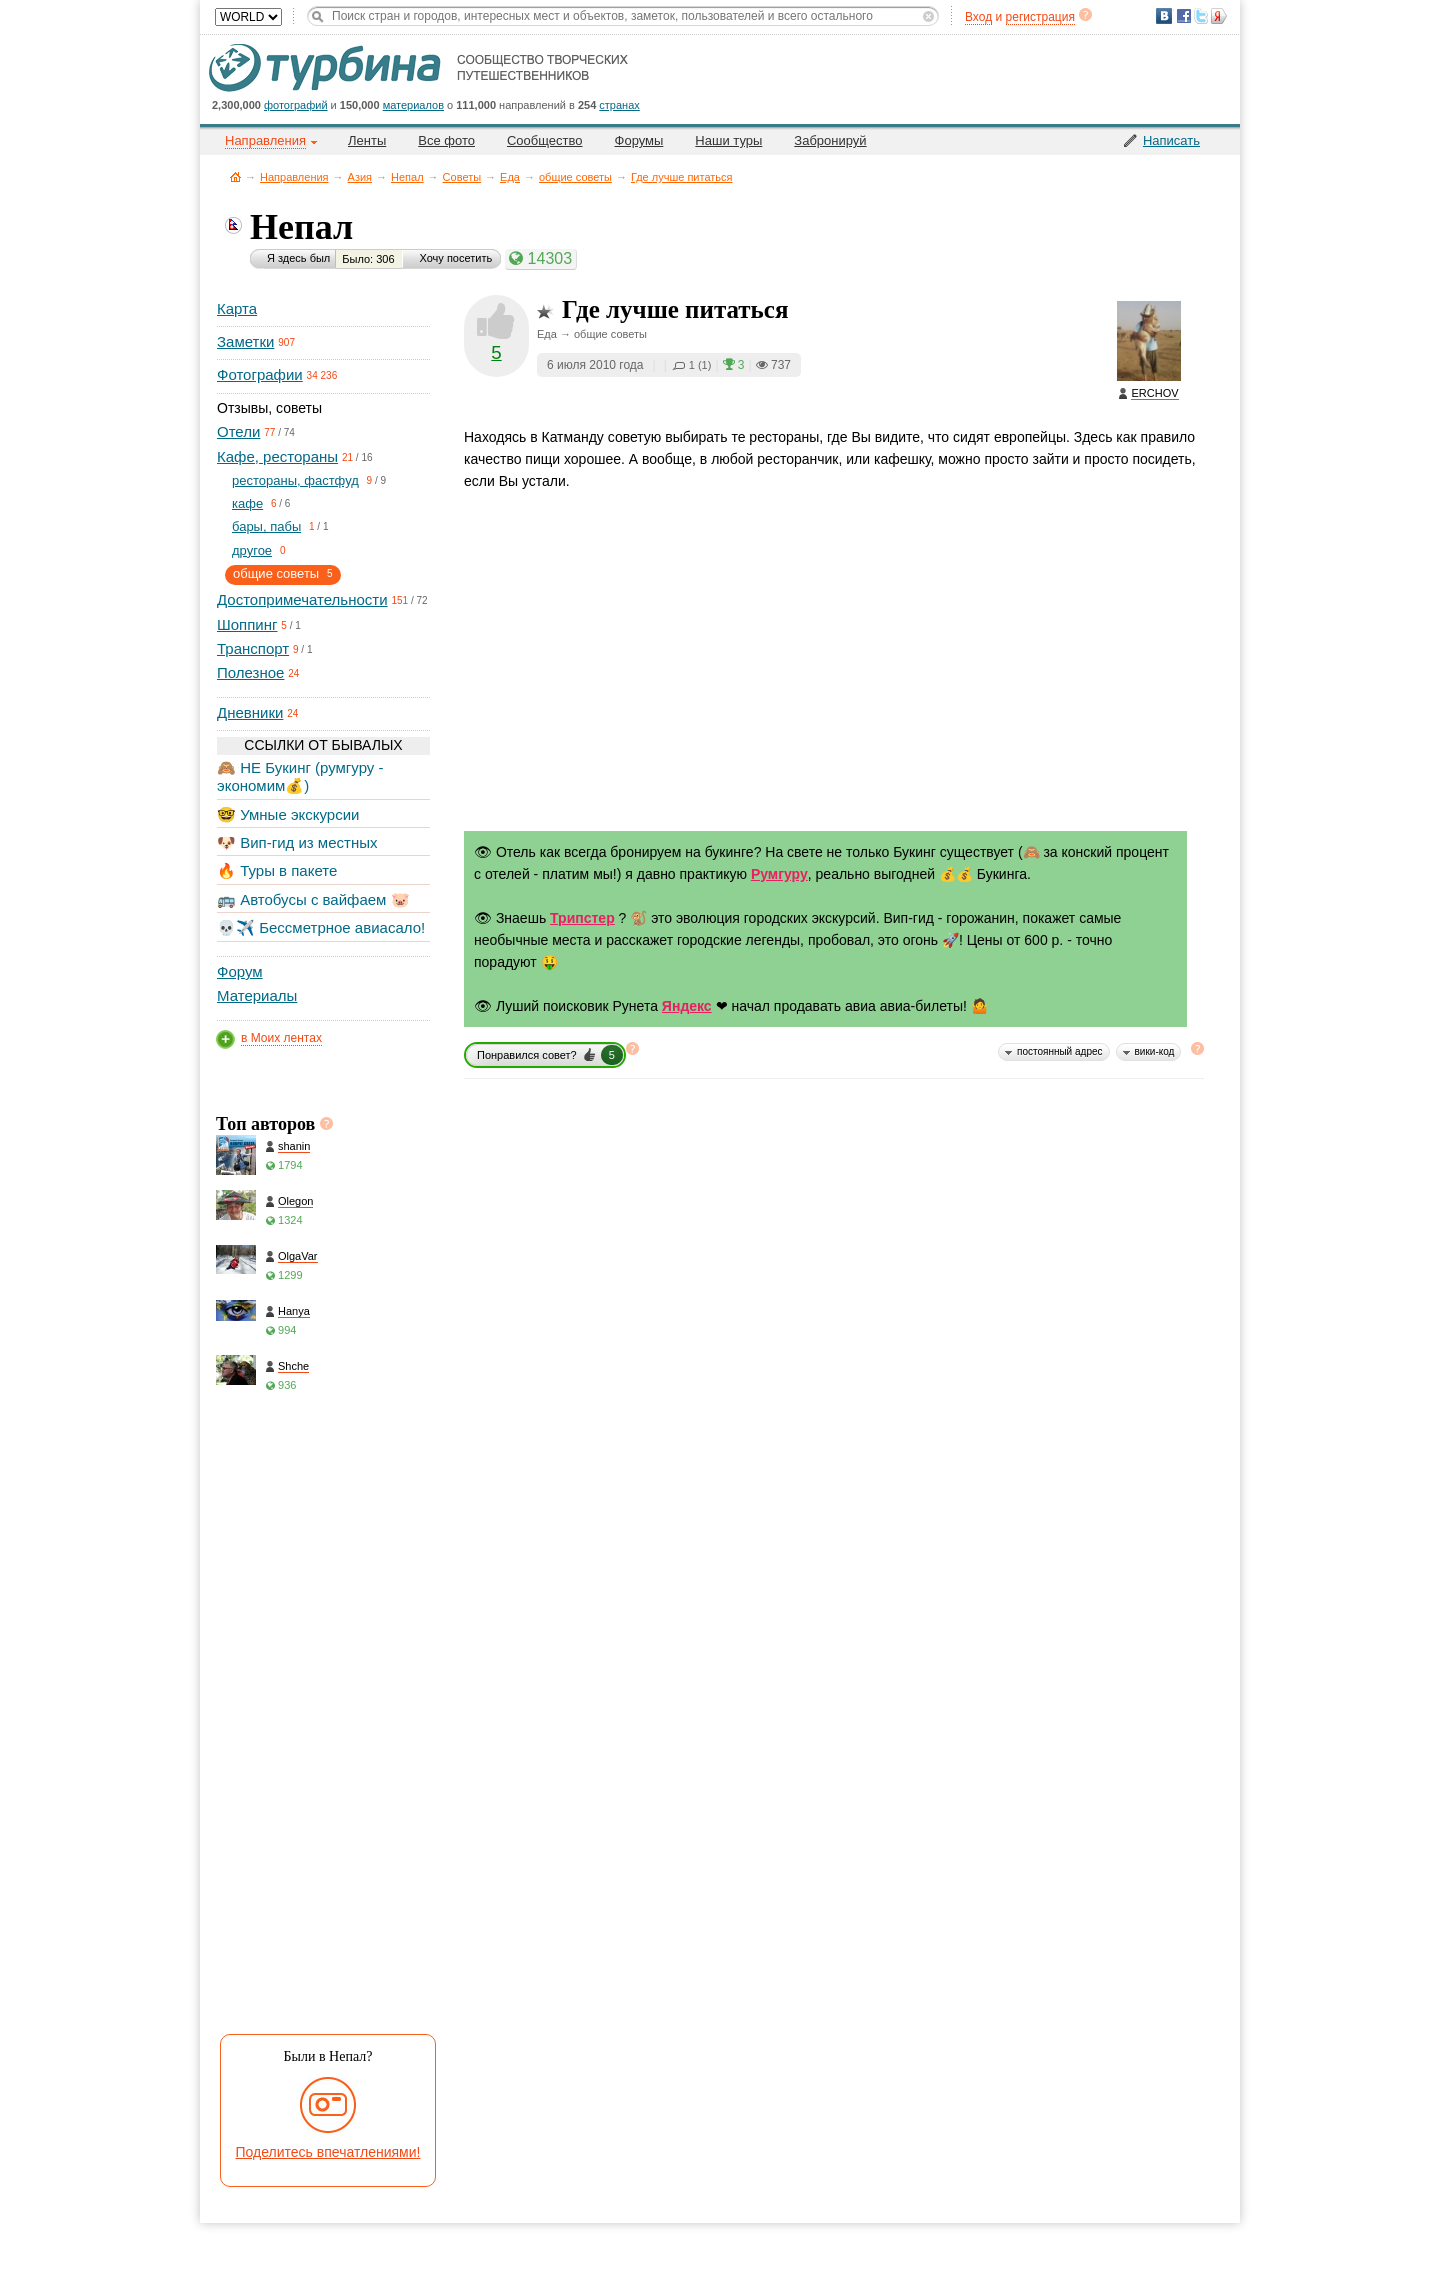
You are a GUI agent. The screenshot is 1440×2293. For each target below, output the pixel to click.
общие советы (575, 177)
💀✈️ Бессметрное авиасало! (321, 927)
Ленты (367, 140)
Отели (238, 431)
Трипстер (582, 918)
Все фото (446, 140)
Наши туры (728, 140)
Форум (240, 971)
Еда (510, 177)
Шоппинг (247, 624)
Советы (462, 177)
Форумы (639, 140)
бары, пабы (266, 526)
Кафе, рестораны (277, 456)
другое (252, 550)
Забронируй (830, 140)
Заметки (245, 341)
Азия (360, 177)
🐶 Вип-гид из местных (297, 842)
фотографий (296, 105)
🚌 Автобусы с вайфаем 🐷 (313, 899)
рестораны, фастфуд (295, 480)
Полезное (250, 672)
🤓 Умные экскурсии (288, 814)
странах (619, 105)
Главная (235, 176)
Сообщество (545, 140)
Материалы (257, 995)
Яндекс (687, 1006)
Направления (294, 177)
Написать (1171, 140)
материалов (413, 105)
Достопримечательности (302, 599)
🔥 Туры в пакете (277, 870)
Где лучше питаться (682, 177)
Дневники (250, 712)
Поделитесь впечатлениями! (328, 2152)
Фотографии (260, 374)
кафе (247, 503)
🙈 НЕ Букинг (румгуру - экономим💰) (300, 776)
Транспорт (253, 648)
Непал (407, 177)
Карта (237, 308)
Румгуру (779, 874)
